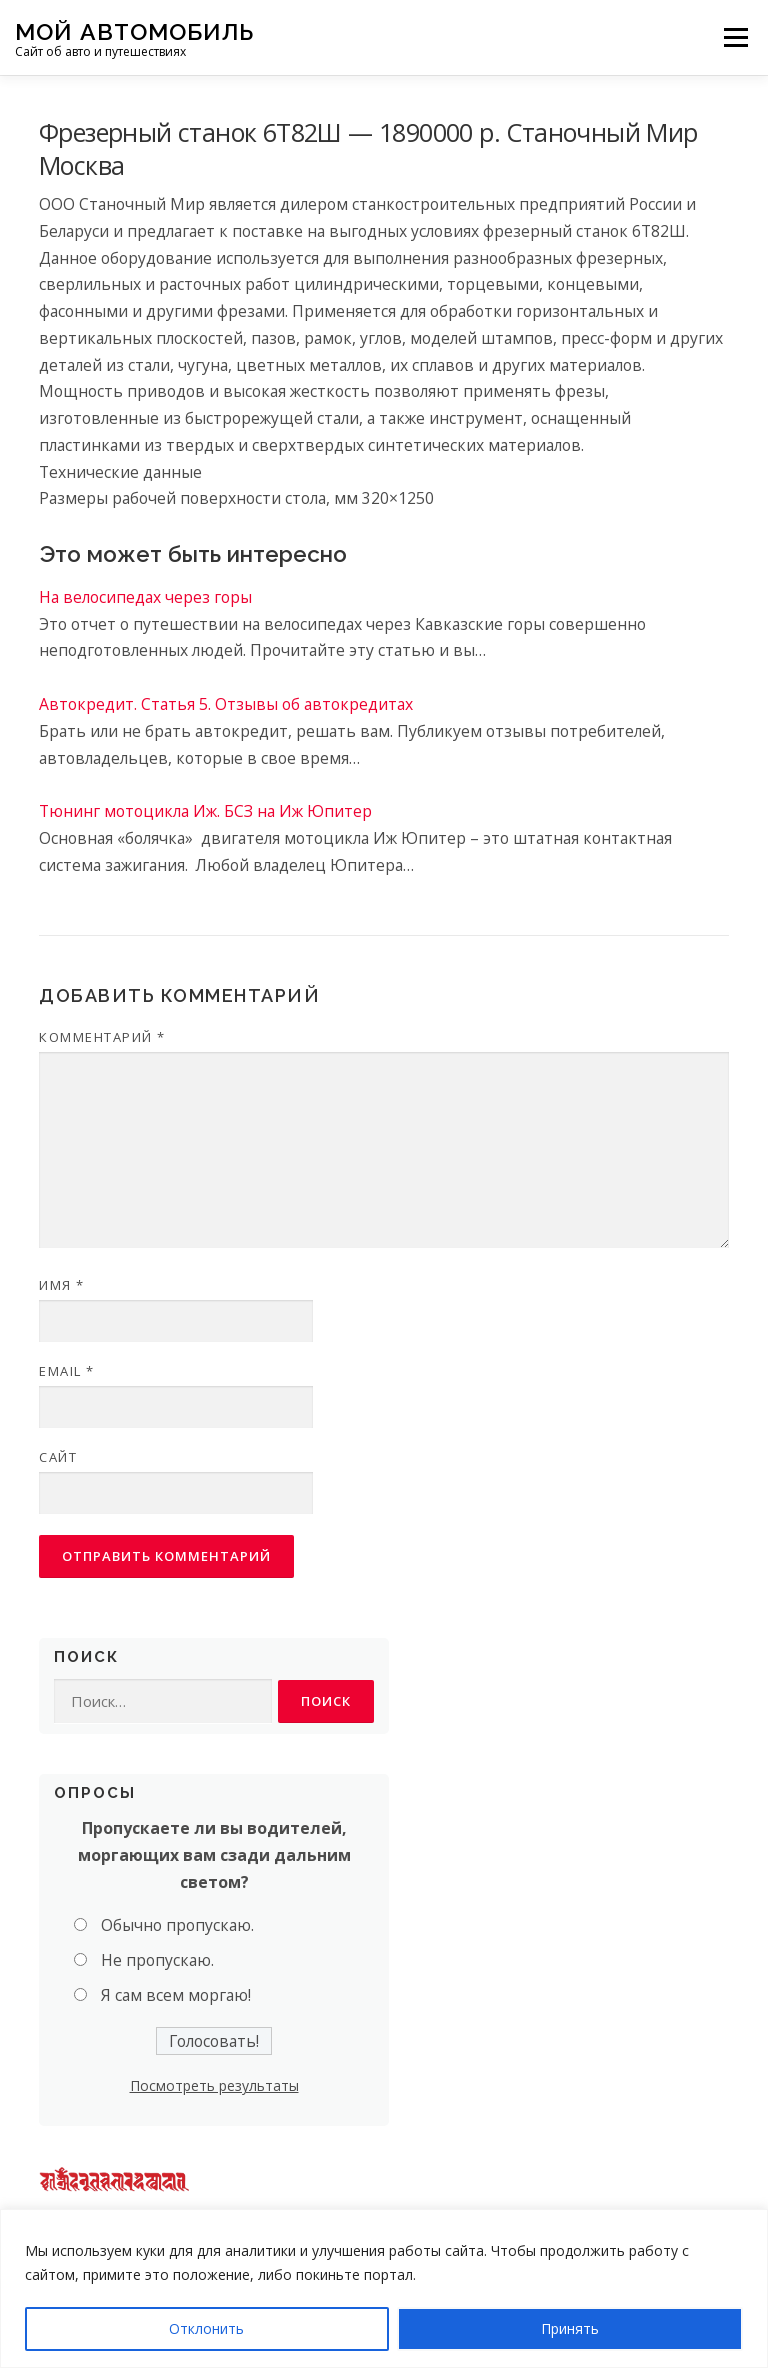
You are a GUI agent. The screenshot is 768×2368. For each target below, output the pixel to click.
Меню (735, 37)
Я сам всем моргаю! (176, 1995)
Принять (570, 2328)
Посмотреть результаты (214, 2085)
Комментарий (102, 1037)
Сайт (58, 1457)
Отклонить (206, 2328)
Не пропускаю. (157, 1960)
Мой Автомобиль (134, 30)
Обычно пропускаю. (177, 1925)
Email (67, 1371)
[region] (384, 2288)
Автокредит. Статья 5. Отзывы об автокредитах (226, 704)
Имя (62, 1285)
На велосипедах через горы (145, 597)
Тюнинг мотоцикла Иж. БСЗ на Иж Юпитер (205, 811)
